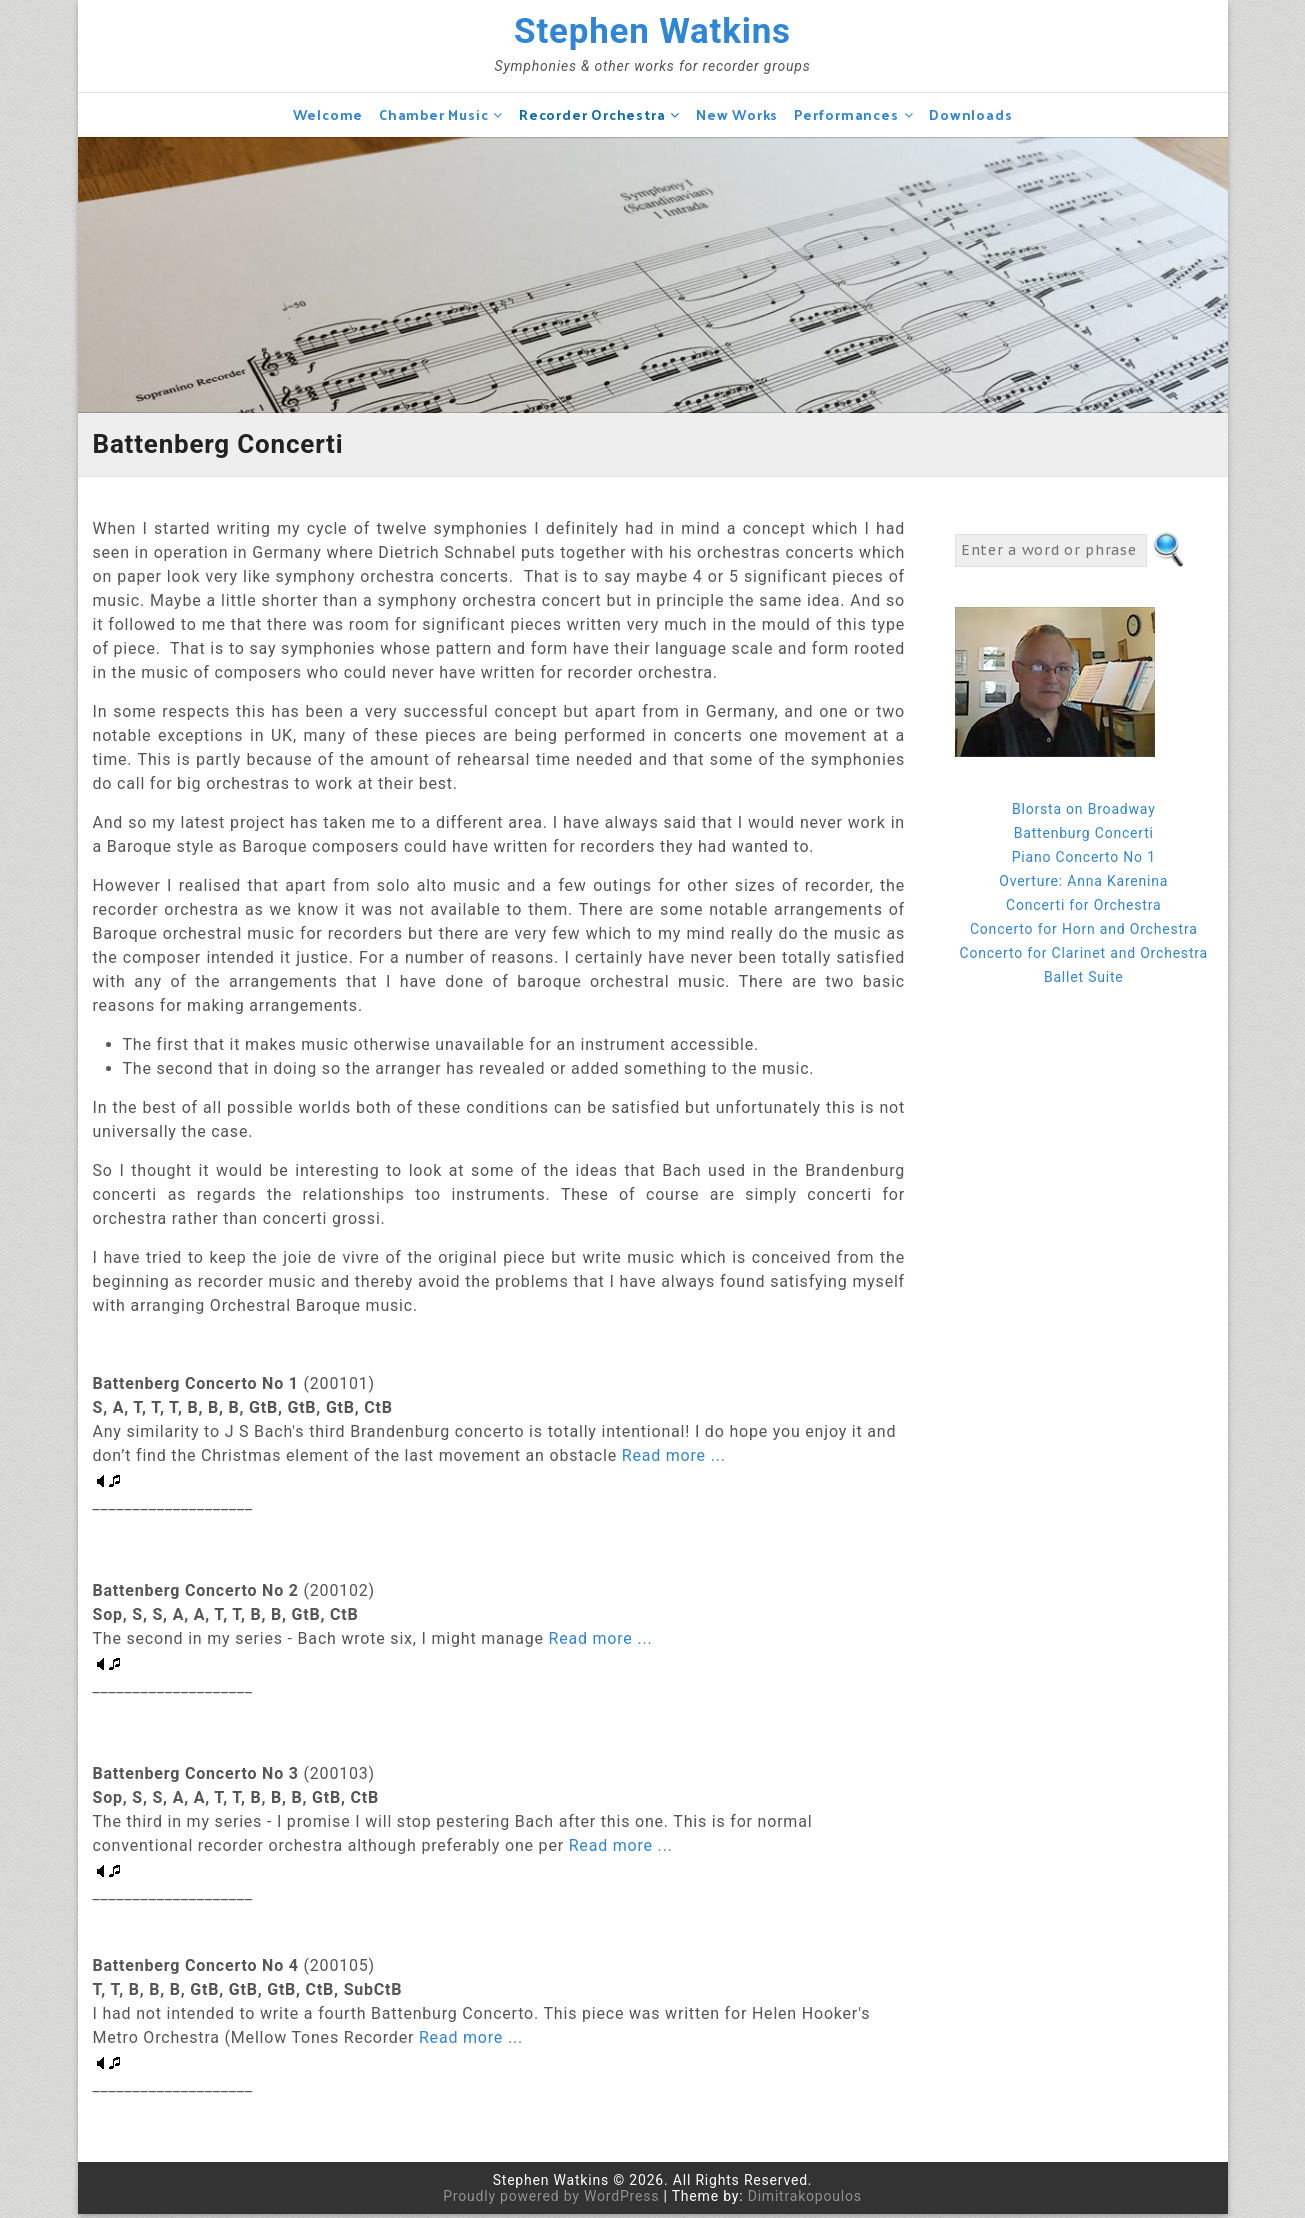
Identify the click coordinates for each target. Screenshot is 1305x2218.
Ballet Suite (1084, 981)
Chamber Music (433, 117)
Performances (846, 117)
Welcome (328, 117)
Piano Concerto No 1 (1084, 861)
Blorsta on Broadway (1084, 813)
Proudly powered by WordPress (551, 2200)
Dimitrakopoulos (805, 2200)
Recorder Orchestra (592, 117)
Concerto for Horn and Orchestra (1084, 933)
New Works (737, 117)
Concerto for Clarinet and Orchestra (1084, 957)
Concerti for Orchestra (1083, 909)
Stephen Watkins (652, 33)
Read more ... (671, 1459)
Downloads (970, 117)
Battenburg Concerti (1084, 837)
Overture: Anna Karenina (1083, 885)
